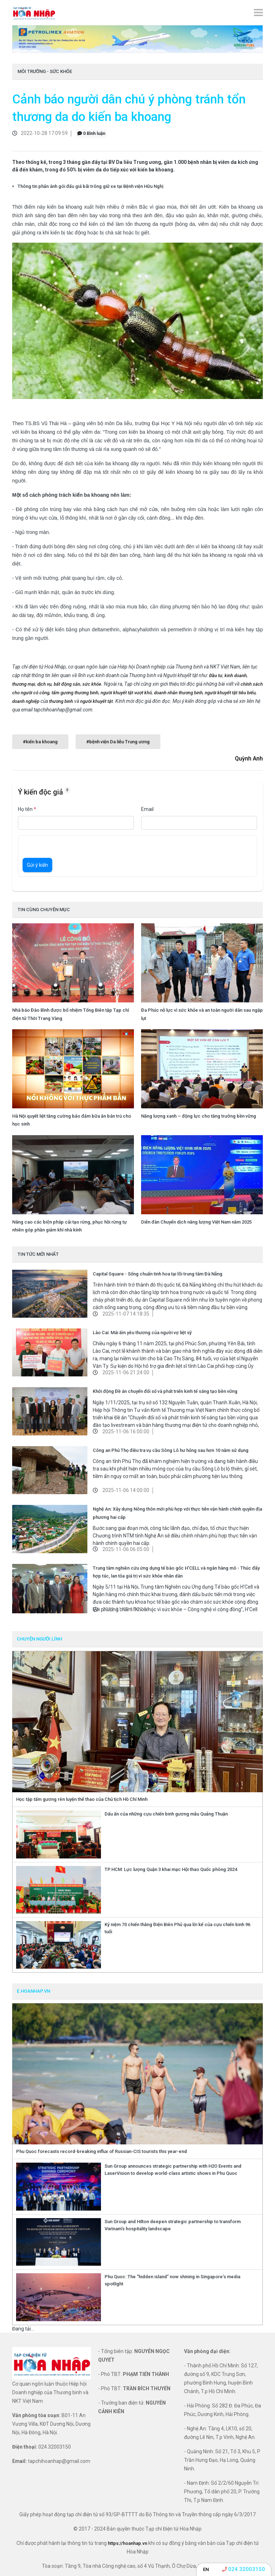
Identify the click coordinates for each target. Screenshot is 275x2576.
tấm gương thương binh (75, 692)
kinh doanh (236, 675)
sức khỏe (91, 684)
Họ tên (27, 809)
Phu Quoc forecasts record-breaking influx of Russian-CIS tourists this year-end (101, 2151)
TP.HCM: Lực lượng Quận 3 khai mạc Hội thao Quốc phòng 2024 (171, 1869)
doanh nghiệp (26, 701)
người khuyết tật (96, 701)
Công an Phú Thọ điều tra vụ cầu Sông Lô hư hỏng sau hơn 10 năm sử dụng (171, 1450)
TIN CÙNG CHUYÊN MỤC (44, 909)
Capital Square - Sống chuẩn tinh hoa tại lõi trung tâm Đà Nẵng (157, 1274)
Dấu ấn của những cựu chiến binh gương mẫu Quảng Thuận (166, 1814)
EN (206, 2569)
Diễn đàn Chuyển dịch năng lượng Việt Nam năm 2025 (196, 1222)
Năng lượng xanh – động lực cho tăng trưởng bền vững (198, 1116)
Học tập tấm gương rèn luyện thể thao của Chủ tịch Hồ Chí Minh (82, 1799)
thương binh (61, 701)
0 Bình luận (91, 133)
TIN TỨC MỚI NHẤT (38, 1254)
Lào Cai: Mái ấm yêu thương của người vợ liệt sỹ (142, 1332)
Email (147, 809)
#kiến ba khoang (40, 741)
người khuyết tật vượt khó (126, 692)
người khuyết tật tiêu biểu (230, 692)
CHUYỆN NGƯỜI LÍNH (39, 1639)
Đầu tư (215, 675)
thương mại (23, 684)
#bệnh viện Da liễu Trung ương (118, 741)
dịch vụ (44, 684)
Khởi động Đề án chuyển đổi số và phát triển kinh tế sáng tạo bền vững (165, 1391)
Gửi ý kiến (37, 865)
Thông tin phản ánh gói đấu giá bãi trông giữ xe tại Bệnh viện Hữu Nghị (90, 186)
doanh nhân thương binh (178, 692)
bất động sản (67, 684)
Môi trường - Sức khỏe (45, 71)
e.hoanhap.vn (33, 1991)
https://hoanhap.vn (127, 2543)
